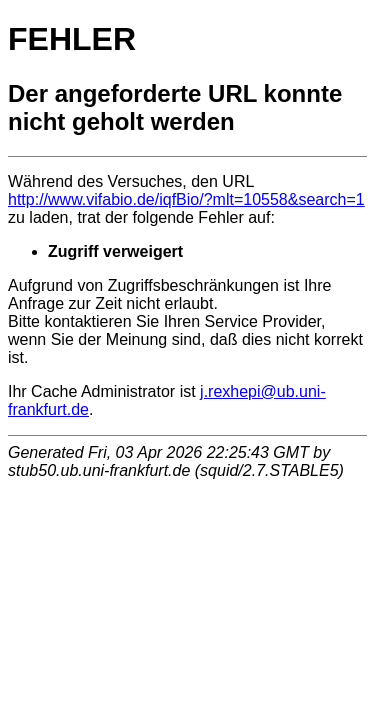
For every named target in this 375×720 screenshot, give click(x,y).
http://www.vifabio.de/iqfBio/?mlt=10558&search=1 (186, 199)
